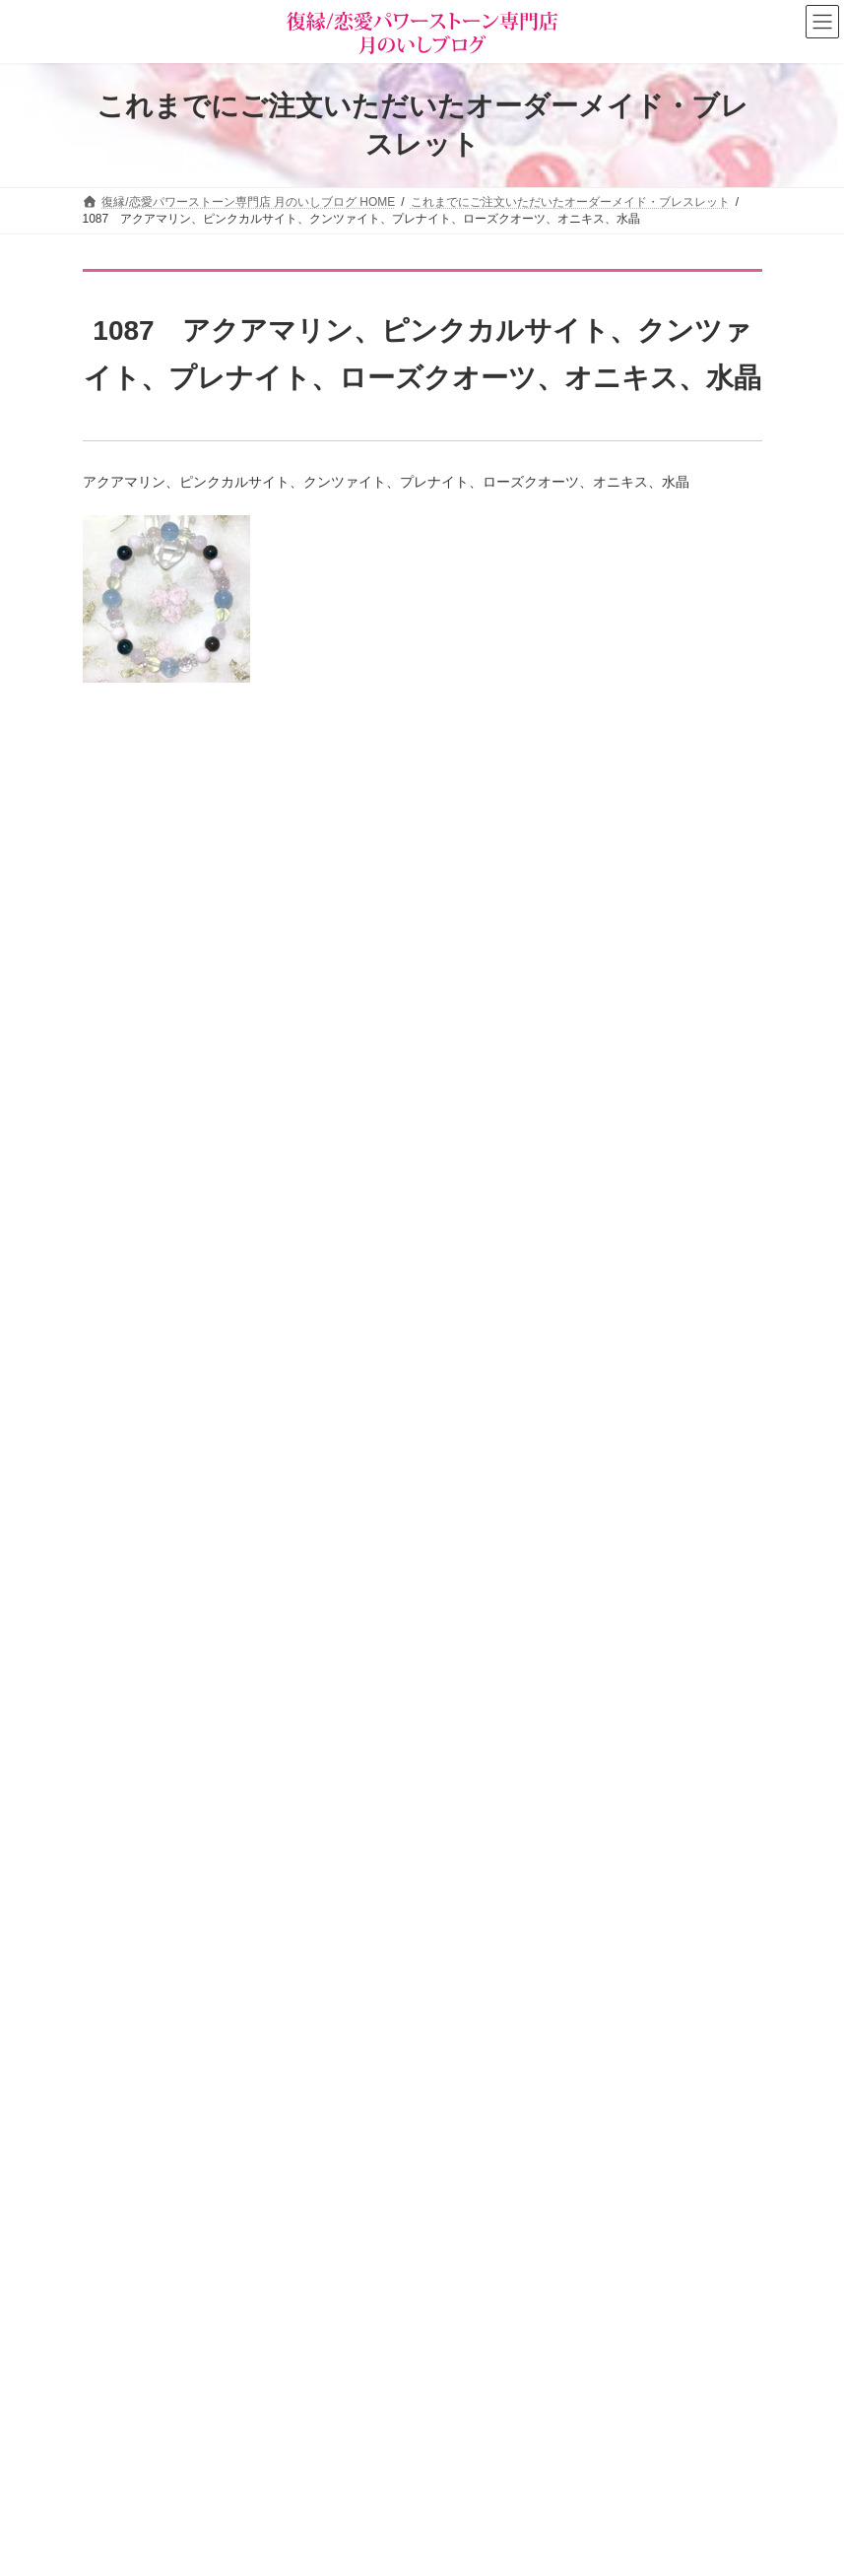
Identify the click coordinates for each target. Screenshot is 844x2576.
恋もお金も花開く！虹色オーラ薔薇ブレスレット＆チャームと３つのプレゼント (426, 781)
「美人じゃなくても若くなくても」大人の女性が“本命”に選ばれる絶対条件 (410, 1449)
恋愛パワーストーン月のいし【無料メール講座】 (579, 2231)
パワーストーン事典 (148, 2327)
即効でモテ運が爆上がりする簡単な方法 (302, 1672)
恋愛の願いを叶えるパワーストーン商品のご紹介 (579, 2198)
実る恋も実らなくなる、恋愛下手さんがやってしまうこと (357, 1560)
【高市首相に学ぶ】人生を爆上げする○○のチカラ (331, 1338)
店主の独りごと (490, 2163)
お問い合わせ (136, 1991)
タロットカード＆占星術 (514, 2129)
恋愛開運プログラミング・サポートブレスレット (330, 1115)
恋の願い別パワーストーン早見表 (183, 2396)
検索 (708, 2377)
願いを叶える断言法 (240, 1004)
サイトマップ (244, 1991)
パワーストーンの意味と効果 (171, 2361)
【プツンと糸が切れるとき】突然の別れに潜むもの (336, 1226)
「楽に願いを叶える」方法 (261, 892)
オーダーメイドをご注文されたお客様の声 (207, 2465)
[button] (599, 2310)
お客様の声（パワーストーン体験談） (195, 2430)
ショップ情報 (484, 2094)
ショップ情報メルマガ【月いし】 (183, 2498)
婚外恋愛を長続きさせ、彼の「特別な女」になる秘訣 (343, 1783)
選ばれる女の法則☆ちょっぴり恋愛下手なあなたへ (585, 2266)
